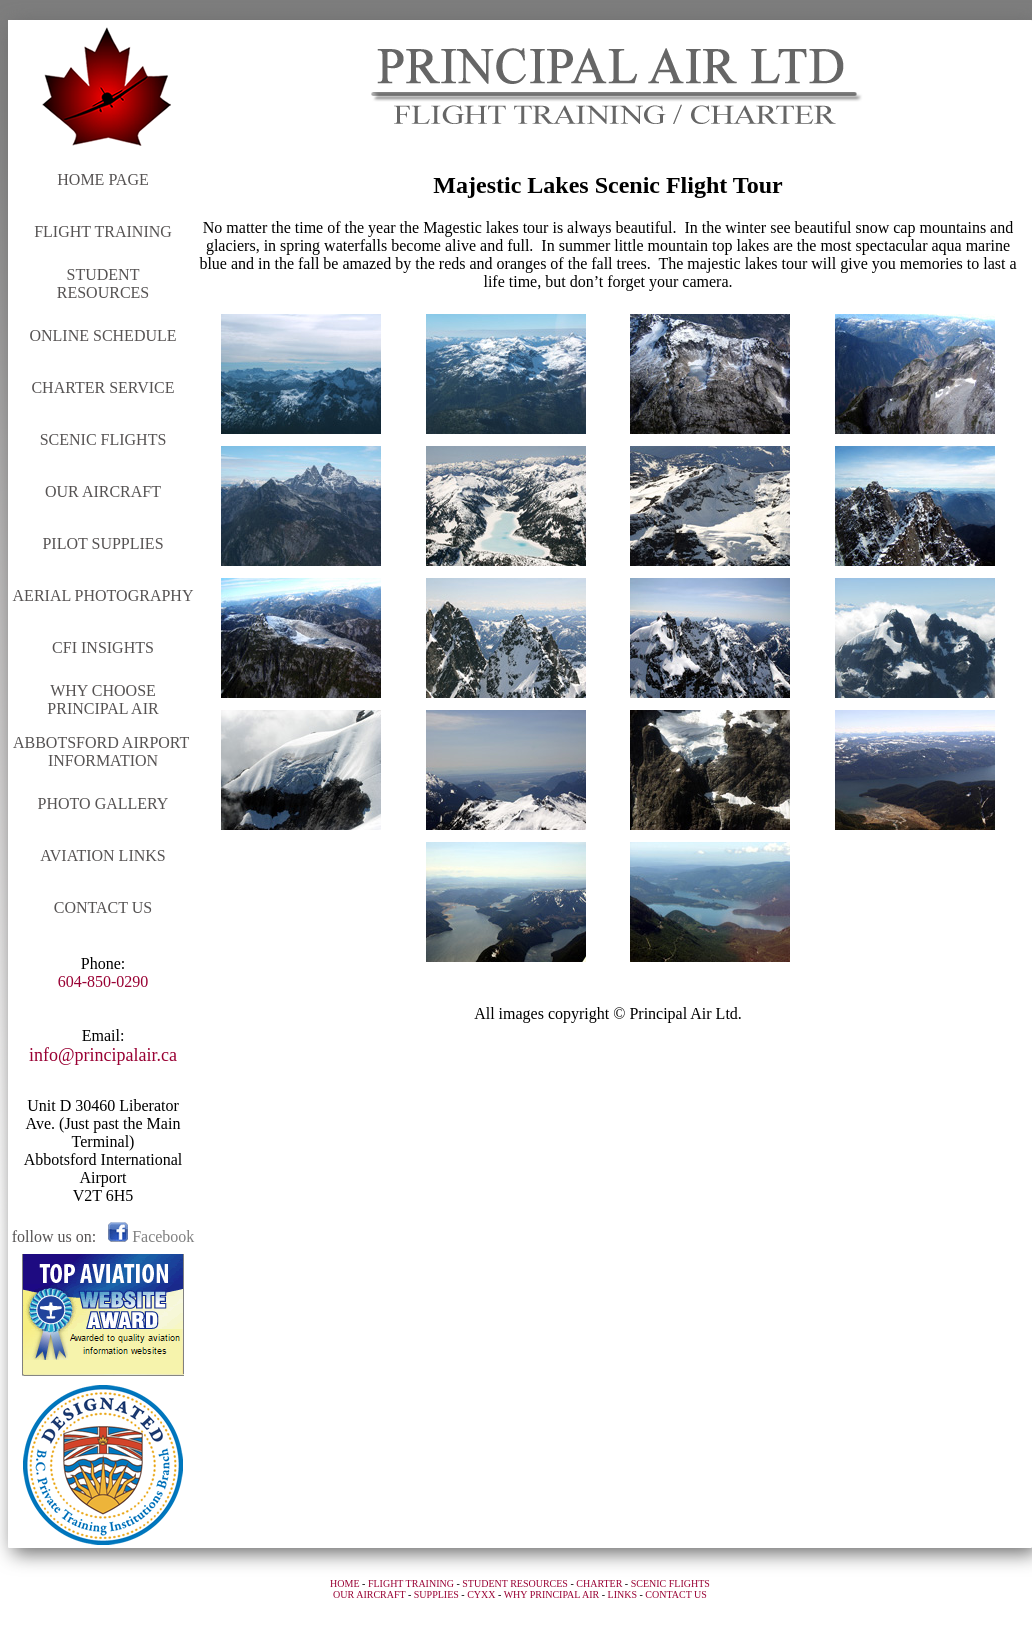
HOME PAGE (102, 179)
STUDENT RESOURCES (103, 283)
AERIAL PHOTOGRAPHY (103, 595)
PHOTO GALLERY (103, 803)
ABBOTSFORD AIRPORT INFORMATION (103, 751)
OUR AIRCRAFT (103, 491)
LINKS (622, 1594)
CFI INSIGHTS (103, 647)
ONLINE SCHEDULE (102, 335)
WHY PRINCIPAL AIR (552, 1594)
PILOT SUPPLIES (102, 543)
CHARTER (599, 1583)
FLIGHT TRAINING (103, 231)
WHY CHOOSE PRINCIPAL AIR (102, 699)
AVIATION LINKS (102, 855)
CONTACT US (103, 907)
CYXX (481, 1594)
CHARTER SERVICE (102, 387)
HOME (344, 1583)
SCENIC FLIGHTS (103, 439)
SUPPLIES (436, 1594)
